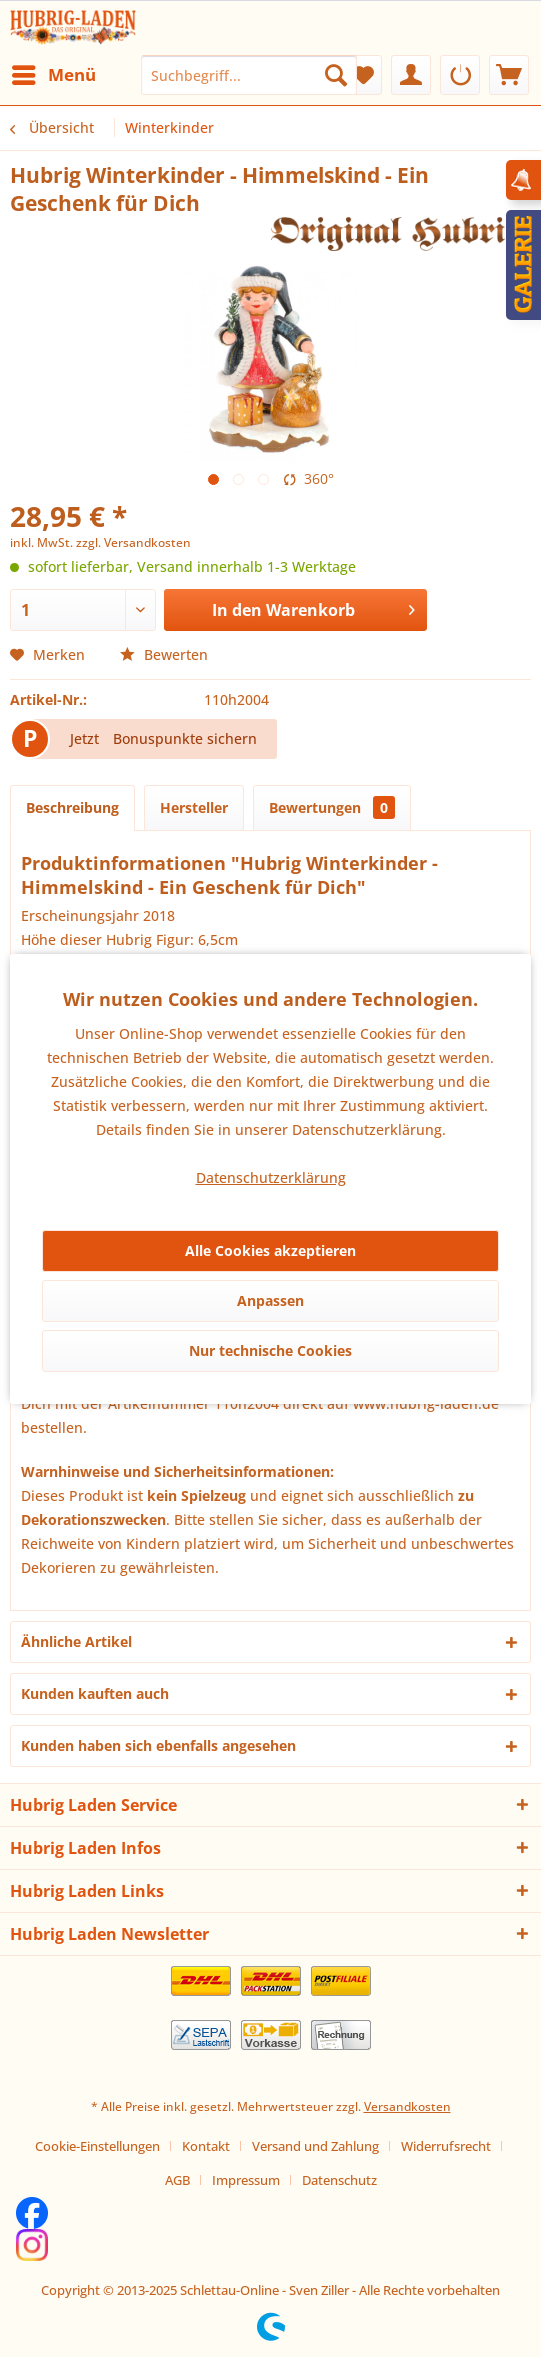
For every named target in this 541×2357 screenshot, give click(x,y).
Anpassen (270, 1300)
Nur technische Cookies (270, 1350)
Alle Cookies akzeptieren (270, 1250)
